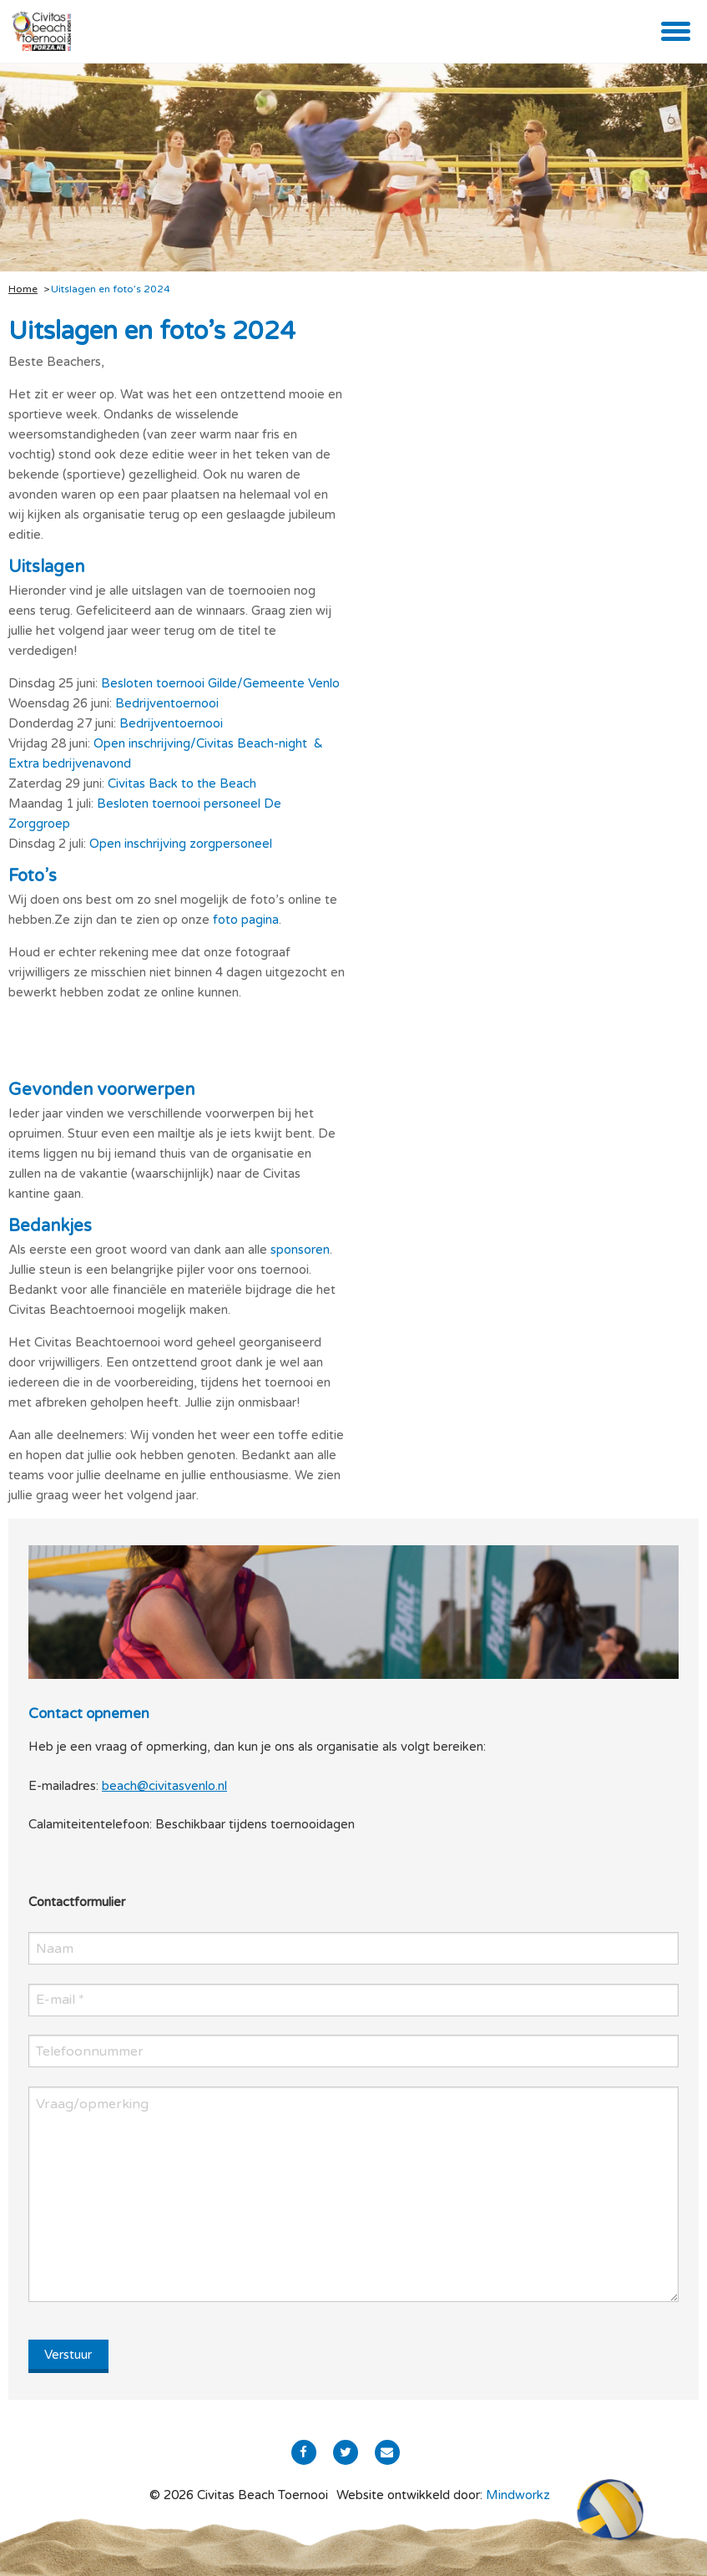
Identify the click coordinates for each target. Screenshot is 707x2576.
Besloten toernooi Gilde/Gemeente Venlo (220, 683)
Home (23, 289)
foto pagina (246, 919)
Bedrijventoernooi (167, 703)
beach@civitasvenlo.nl (164, 1785)
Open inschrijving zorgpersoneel (180, 843)
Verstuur (68, 2354)
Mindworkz (518, 2494)
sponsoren (300, 1249)
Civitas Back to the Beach (182, 783)
